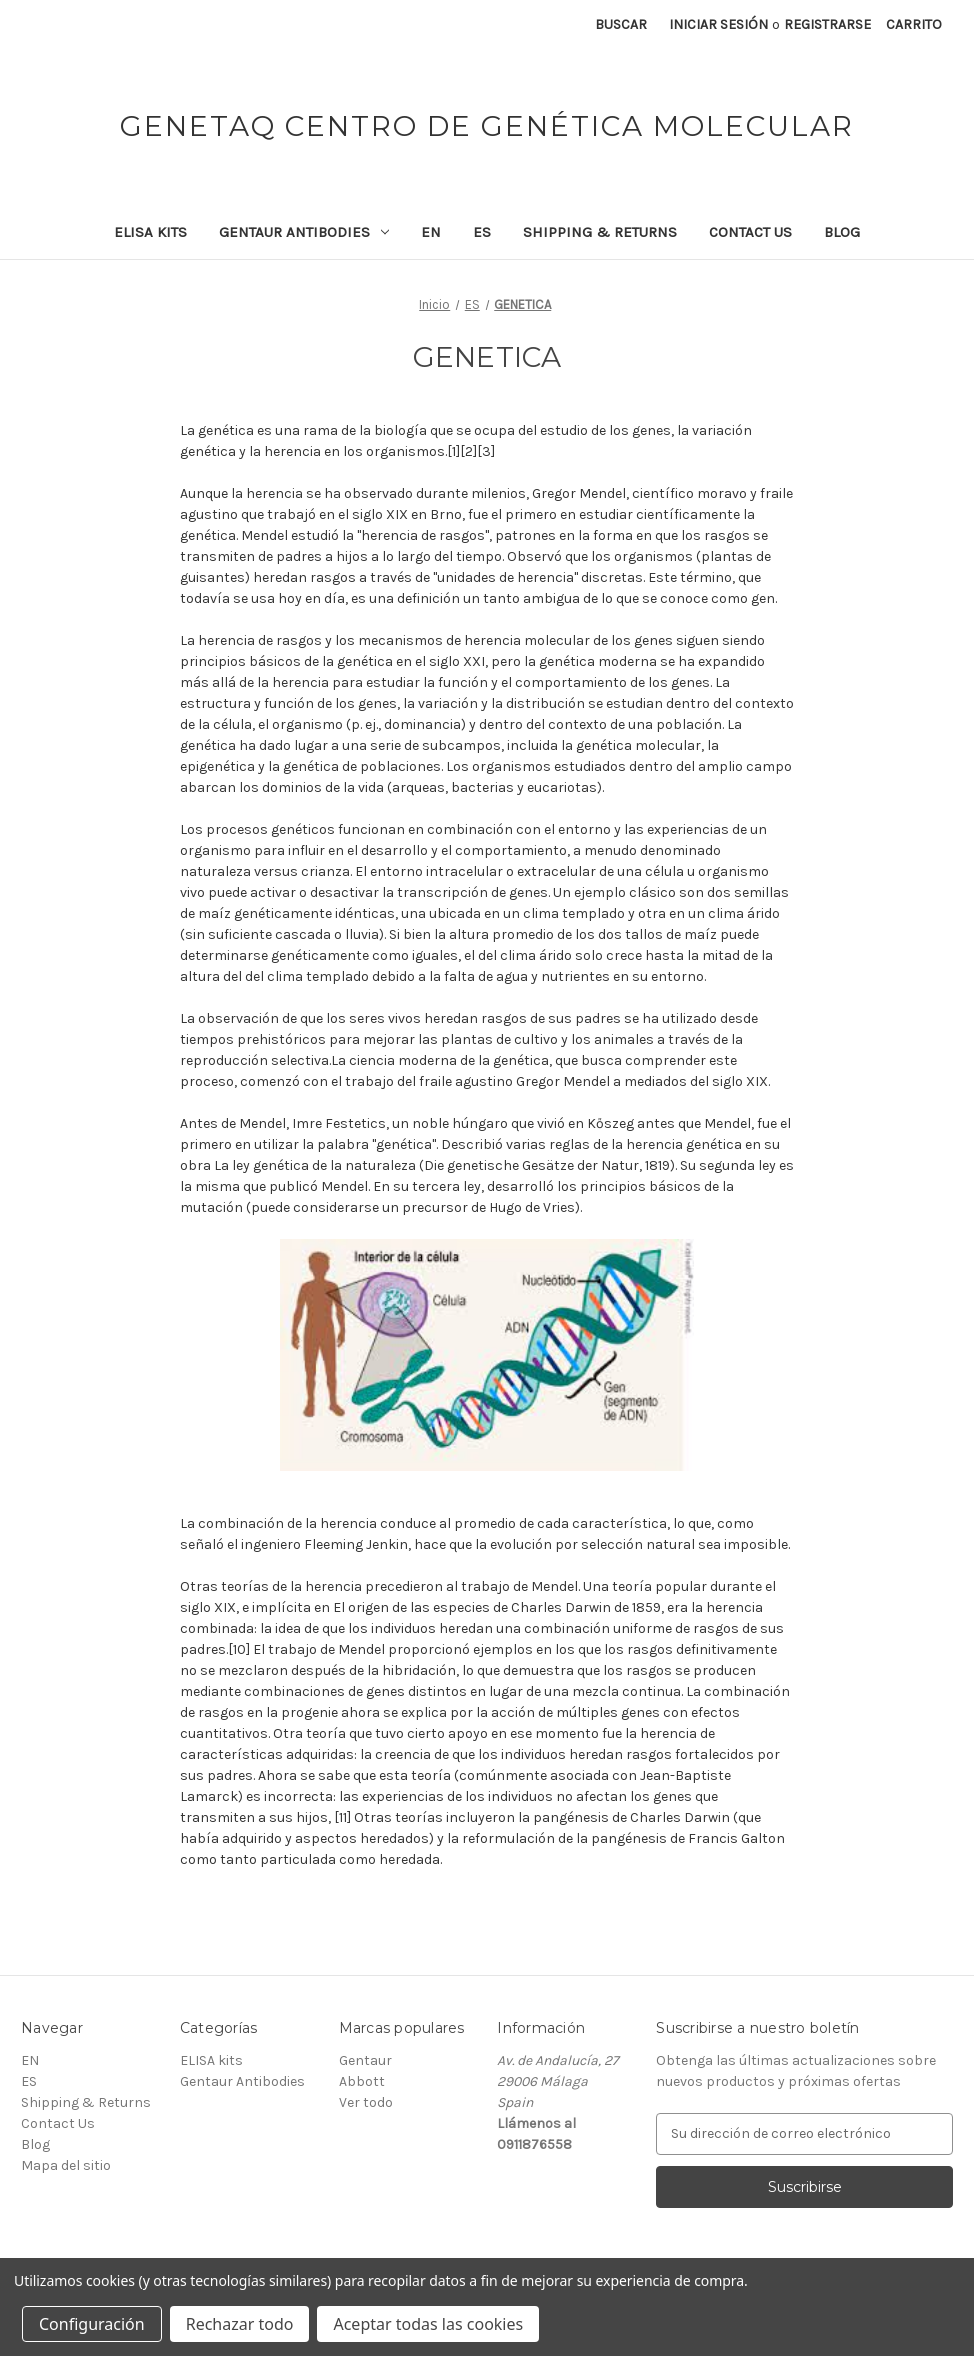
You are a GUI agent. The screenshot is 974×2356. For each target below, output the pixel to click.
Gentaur (365, 2060)
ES (482, 232)
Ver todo (366, 2102)
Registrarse (827, 24)
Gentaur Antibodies (304, 232)
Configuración (92, 2324)
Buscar (621, 24)
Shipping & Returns (600, 232)
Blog (842, 232)
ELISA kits (150, 232)
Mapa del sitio (66, 2165)
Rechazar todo (240, 2324)
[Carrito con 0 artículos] (914, 24)
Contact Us (750, 232)
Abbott (362, 2081)
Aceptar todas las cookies (428, 2324)
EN (431, 232)
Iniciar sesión (718, 24)
